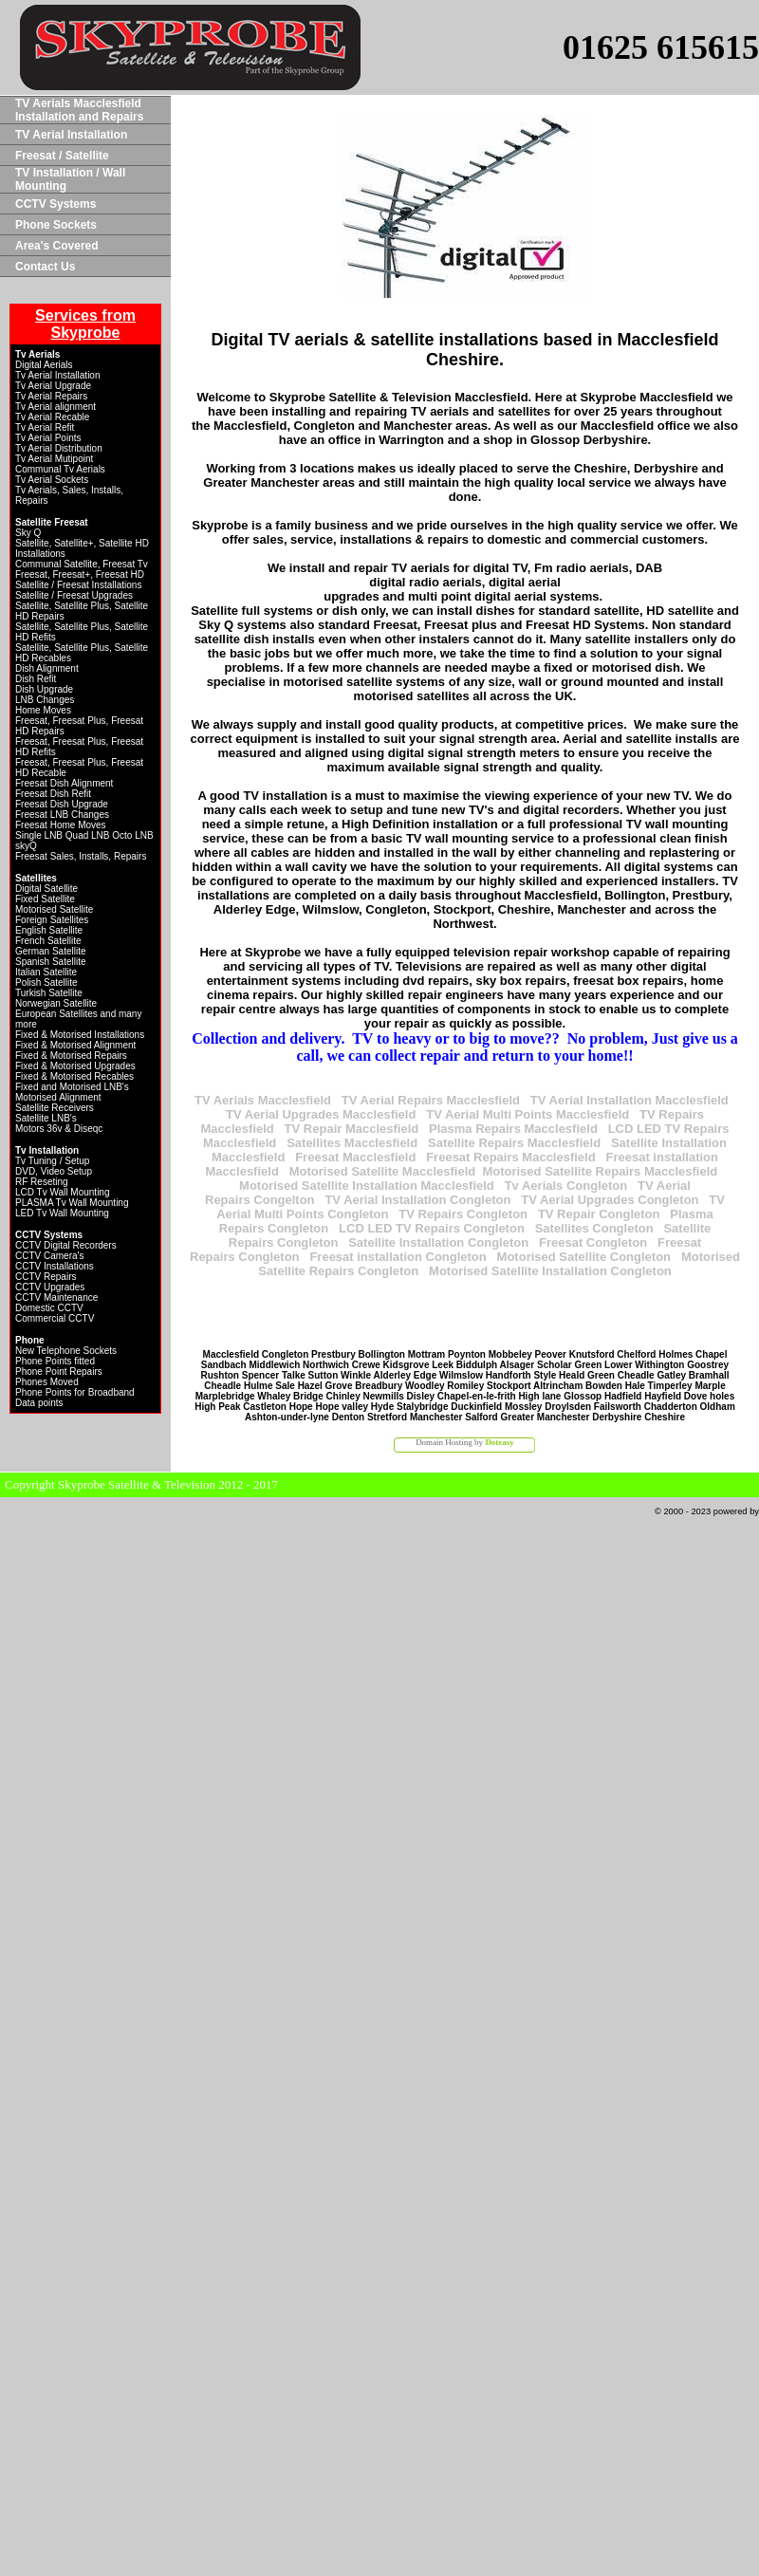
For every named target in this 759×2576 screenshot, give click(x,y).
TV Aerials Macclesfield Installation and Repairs (79, 110)
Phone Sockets (56, 225)
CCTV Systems (55, 204)
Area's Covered (57, 245)
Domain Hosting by (465, 1442)
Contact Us (45, 266)
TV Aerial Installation (71, 134)
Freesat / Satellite (62, 155)
